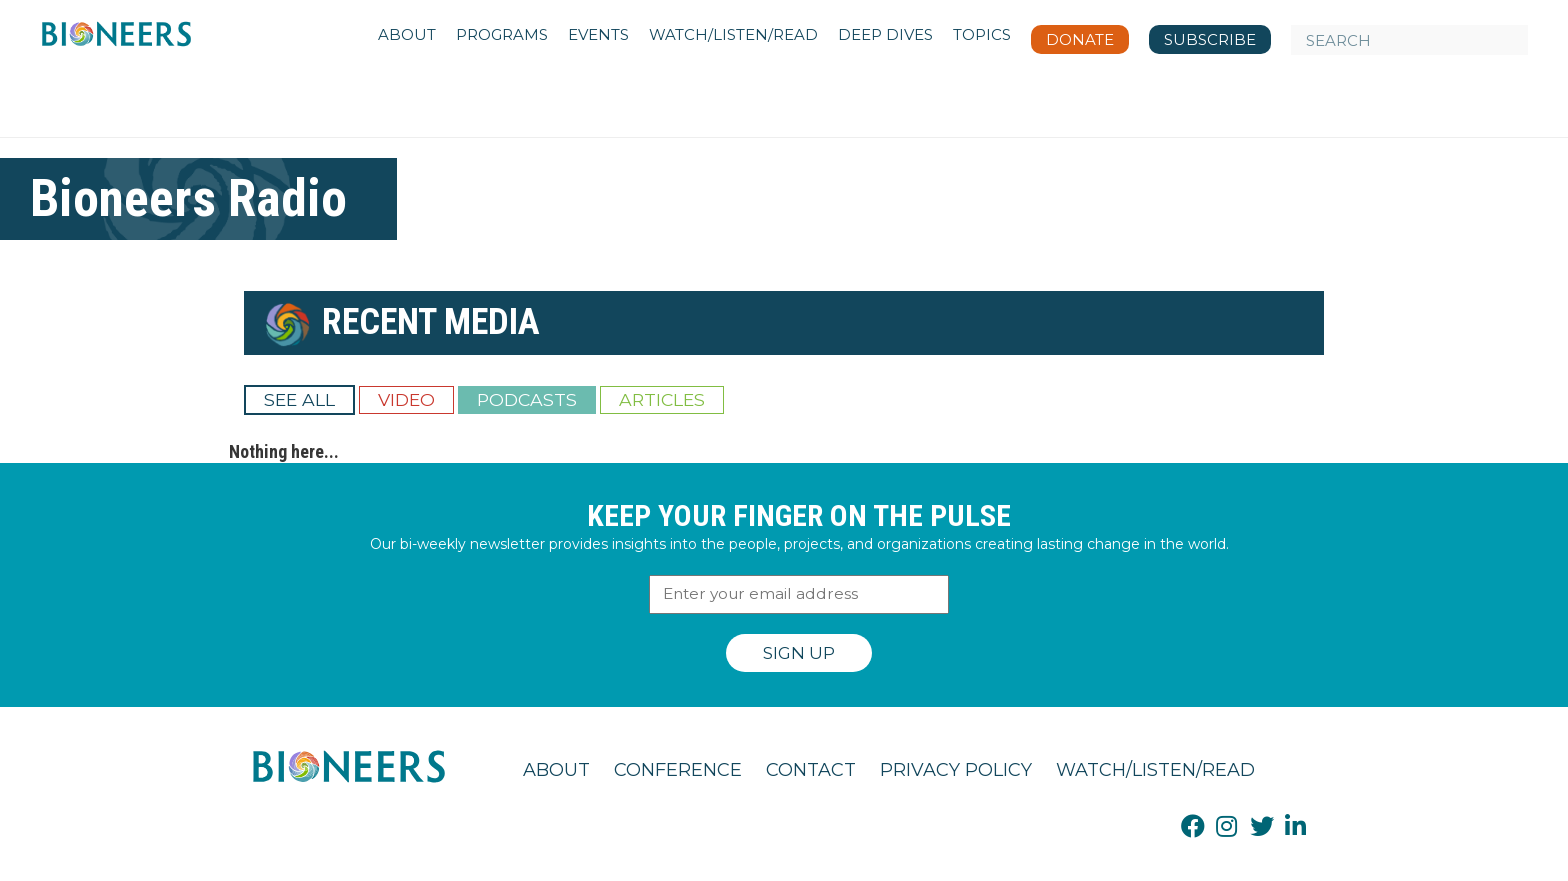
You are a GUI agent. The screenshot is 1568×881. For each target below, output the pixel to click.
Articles (662, 399)
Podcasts (527, 399)
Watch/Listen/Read (1155, 770)
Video (406, 399)
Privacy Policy (956, 770)
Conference (678, 770)
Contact (811, 770)
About (556, 770)
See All (299, 399)
